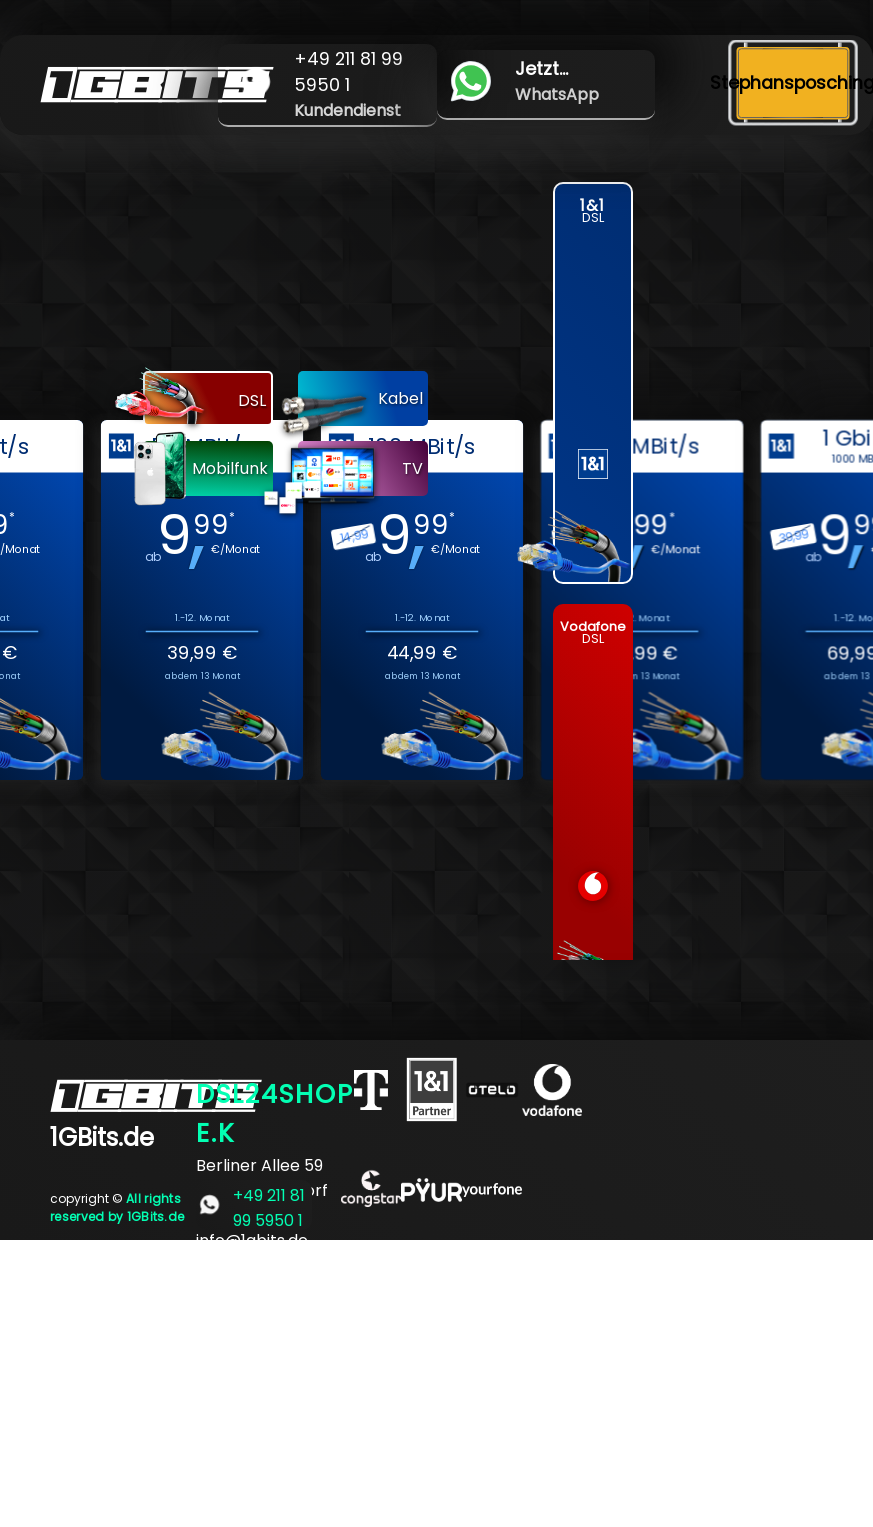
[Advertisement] (436, 1380)
